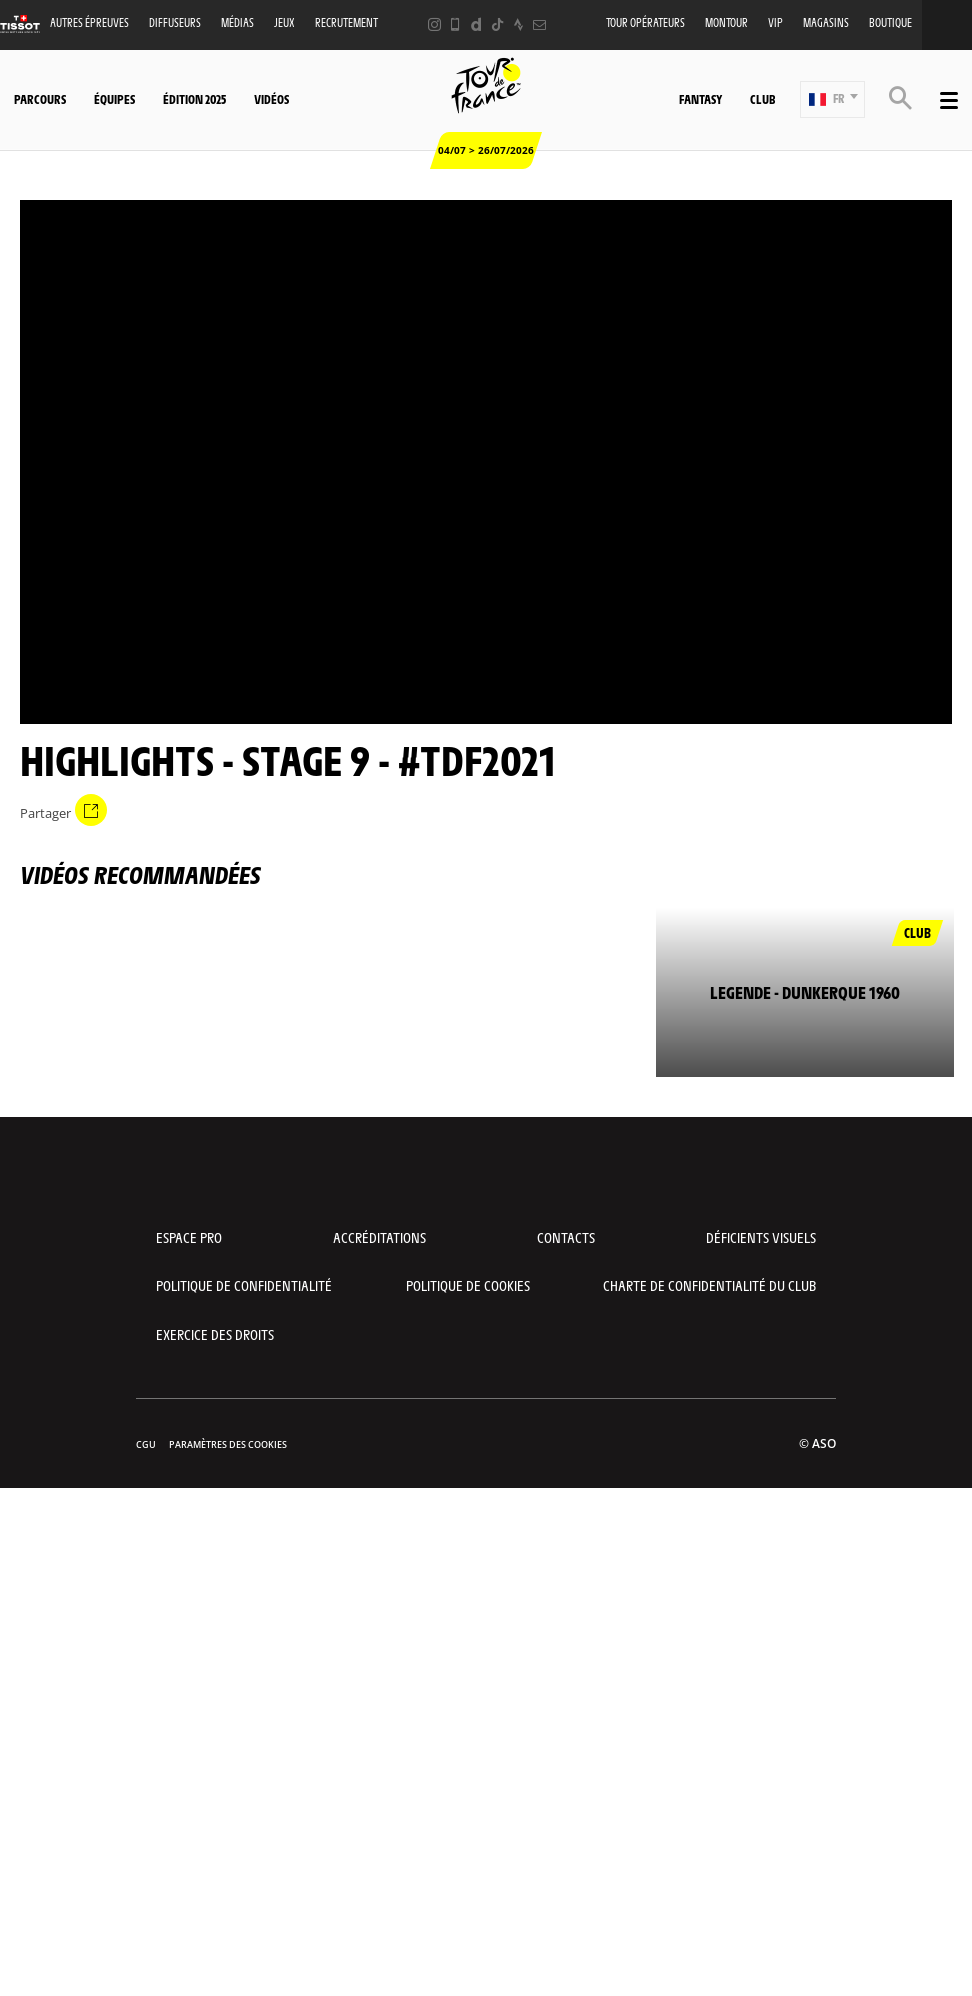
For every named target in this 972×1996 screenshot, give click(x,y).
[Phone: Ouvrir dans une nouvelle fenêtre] (455, 24)
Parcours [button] (40, 99)
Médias (237, 22)
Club (762, 99)
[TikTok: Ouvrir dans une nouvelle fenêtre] (497, 24)
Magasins (826, 22)
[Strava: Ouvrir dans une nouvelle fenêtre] (518, 24)
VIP (775, 22)
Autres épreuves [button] (89, 22)
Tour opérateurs (645, 22)
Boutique (890, 22)
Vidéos (271, 99)
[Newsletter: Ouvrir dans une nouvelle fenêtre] (539, 24)
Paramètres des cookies (228, 1444)
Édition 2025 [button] (194, 99)
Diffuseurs (175, 22)
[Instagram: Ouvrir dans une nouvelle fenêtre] (434, 24)
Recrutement (346, 22)
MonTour (726, 22)
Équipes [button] (114, 99)
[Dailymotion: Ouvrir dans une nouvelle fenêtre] (476, 24)
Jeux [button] (284, 22)
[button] (832, 99)
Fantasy (700, 99)
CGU (146, 1444)
